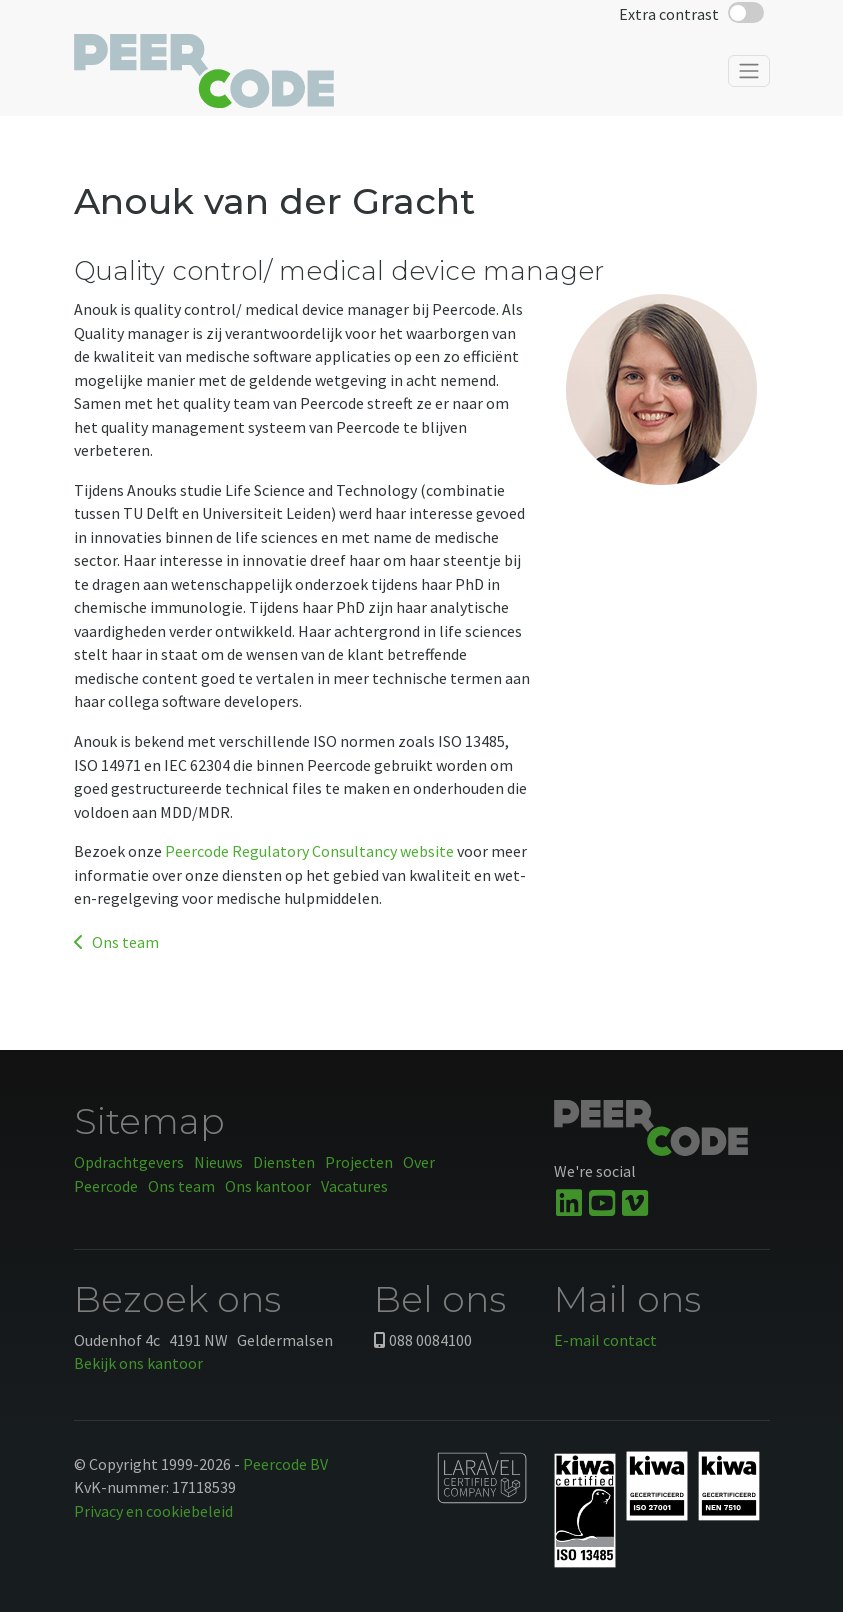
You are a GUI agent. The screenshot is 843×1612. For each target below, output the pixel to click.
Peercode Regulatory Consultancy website (309, 851)
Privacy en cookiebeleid (153, 1511)
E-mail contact (605, 1340)
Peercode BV (285, 1464)
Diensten (284, 1162)
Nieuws (218, 1162)
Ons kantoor (268, 1186)
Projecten (359, 1162)
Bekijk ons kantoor (138, 1363)
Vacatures (354, 1186)
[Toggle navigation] (749, 78)
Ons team (116, 942)
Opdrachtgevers (129, 1162)
